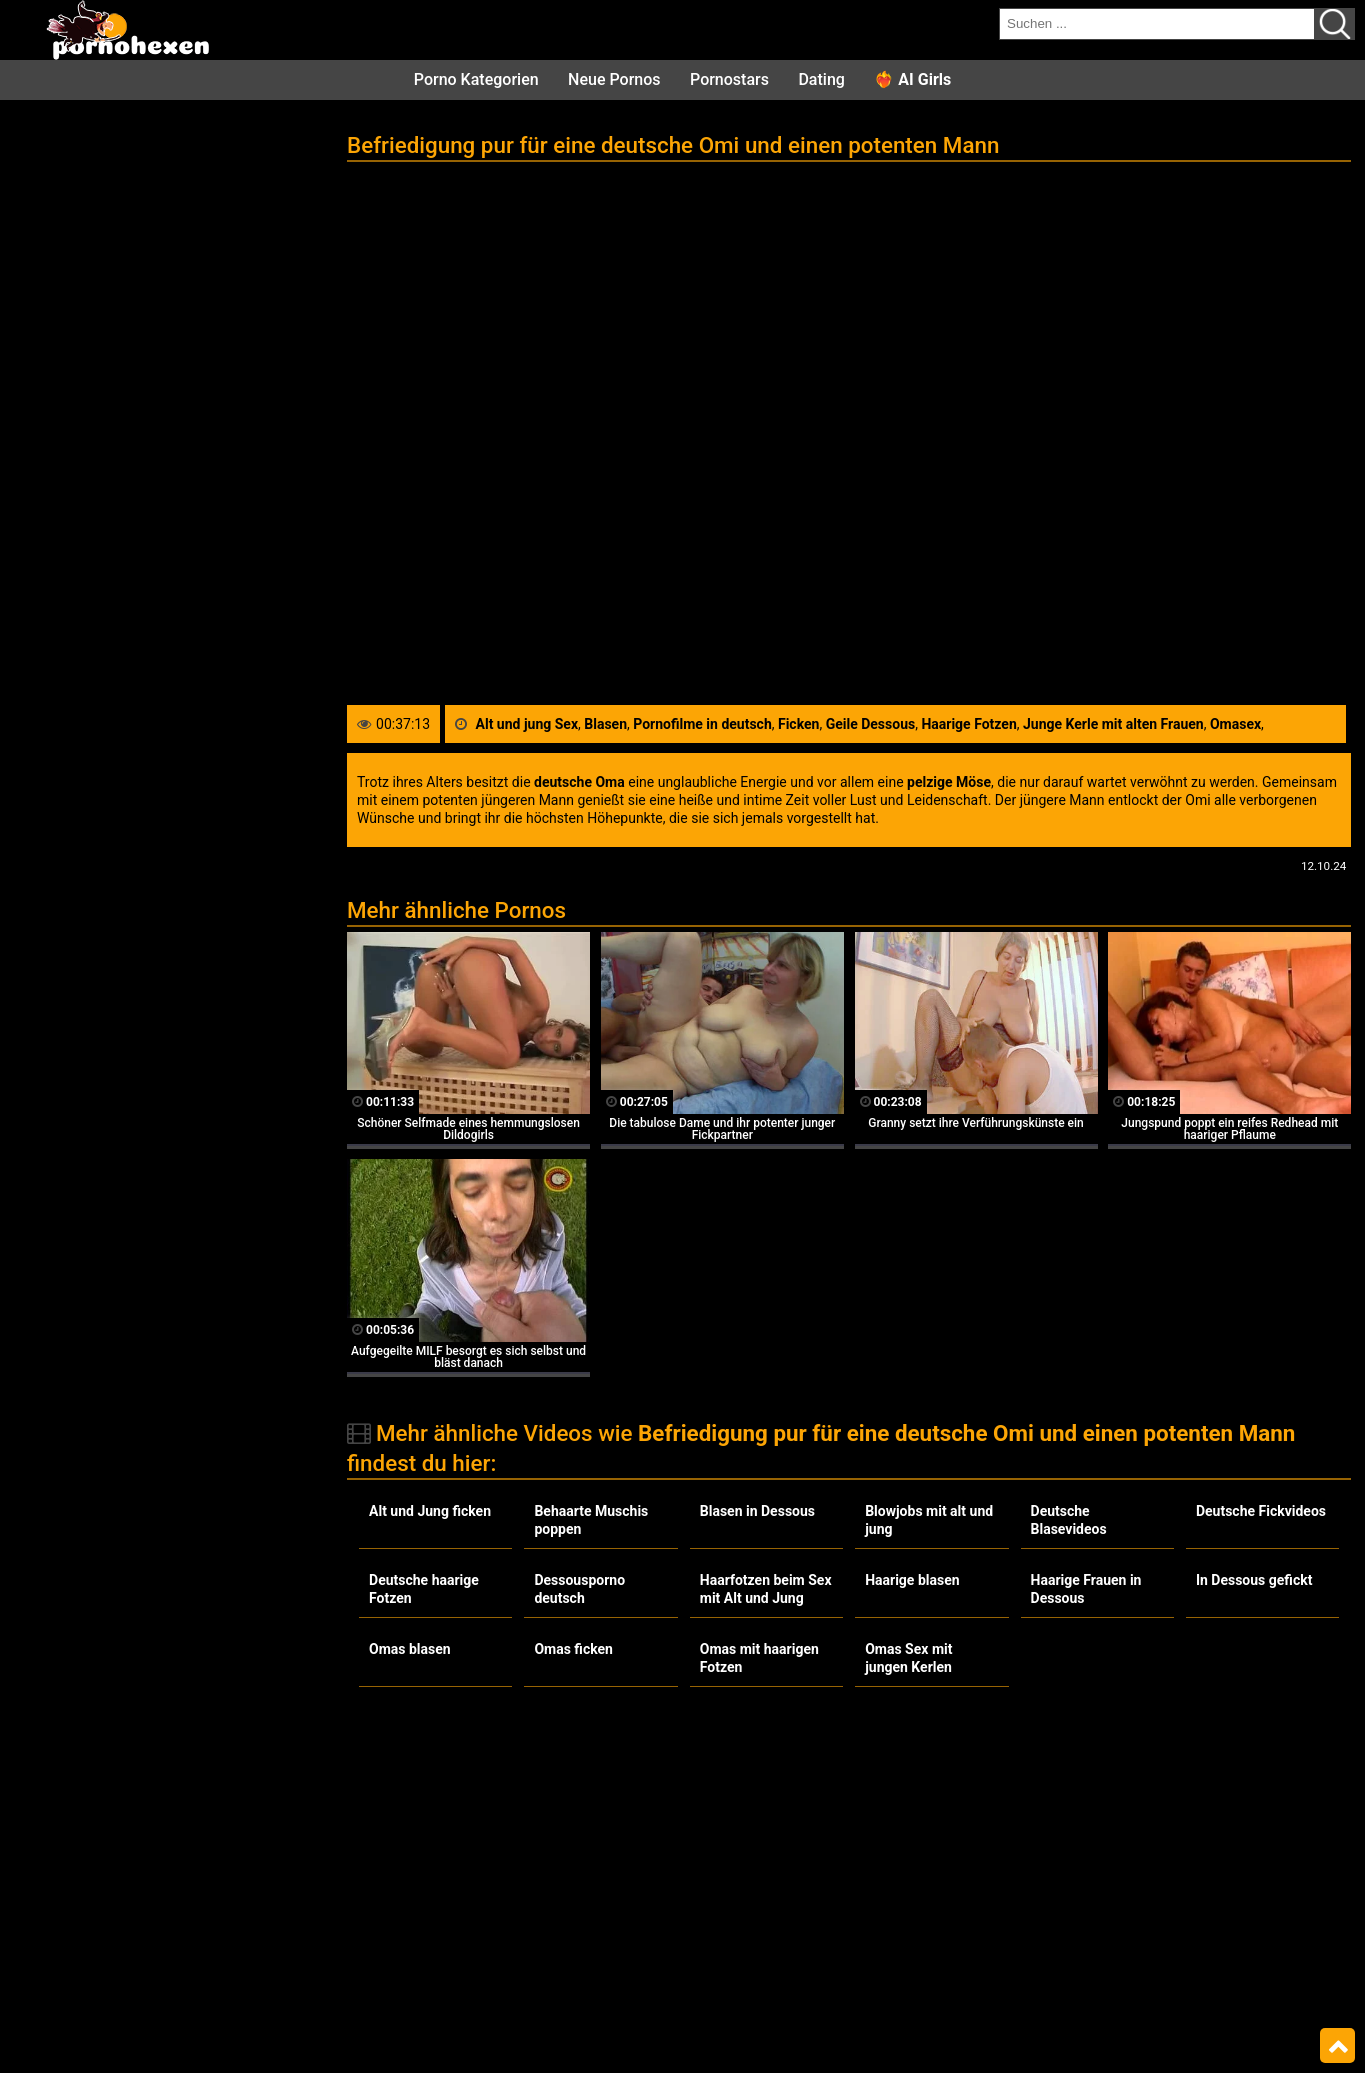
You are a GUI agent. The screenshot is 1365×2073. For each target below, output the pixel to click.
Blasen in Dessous (757, 1511)
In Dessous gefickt (1254, 1580)
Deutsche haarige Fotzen (424, 1589)
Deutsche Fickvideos (1261, 1511)
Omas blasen (410, 1649)
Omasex (1235, 724)
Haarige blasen (912, 1580)
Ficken (798, 724)
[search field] (1157, 24)
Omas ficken (573, 1649)
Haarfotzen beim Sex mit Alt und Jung (766, 1589)
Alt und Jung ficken (430, 1511)
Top (1337, 2046)
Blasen (605, 724)
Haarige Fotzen (968, 724)
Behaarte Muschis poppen (591, 1520)
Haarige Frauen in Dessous (1086, 1589)
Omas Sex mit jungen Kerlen (908, 1658)
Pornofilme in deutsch (702, 724)
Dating (821, 79)
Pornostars (729, 79)
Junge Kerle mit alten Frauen (1113, 724)
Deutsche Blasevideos (1069, 1520)
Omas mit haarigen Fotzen (759, 1658)
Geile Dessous (871, 724)
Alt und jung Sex (527, 724)
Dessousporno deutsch (579, 1589)
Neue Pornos (614, 79)
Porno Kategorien (476, 79)
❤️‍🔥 (912, 79)
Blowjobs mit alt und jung (929, 1520)
